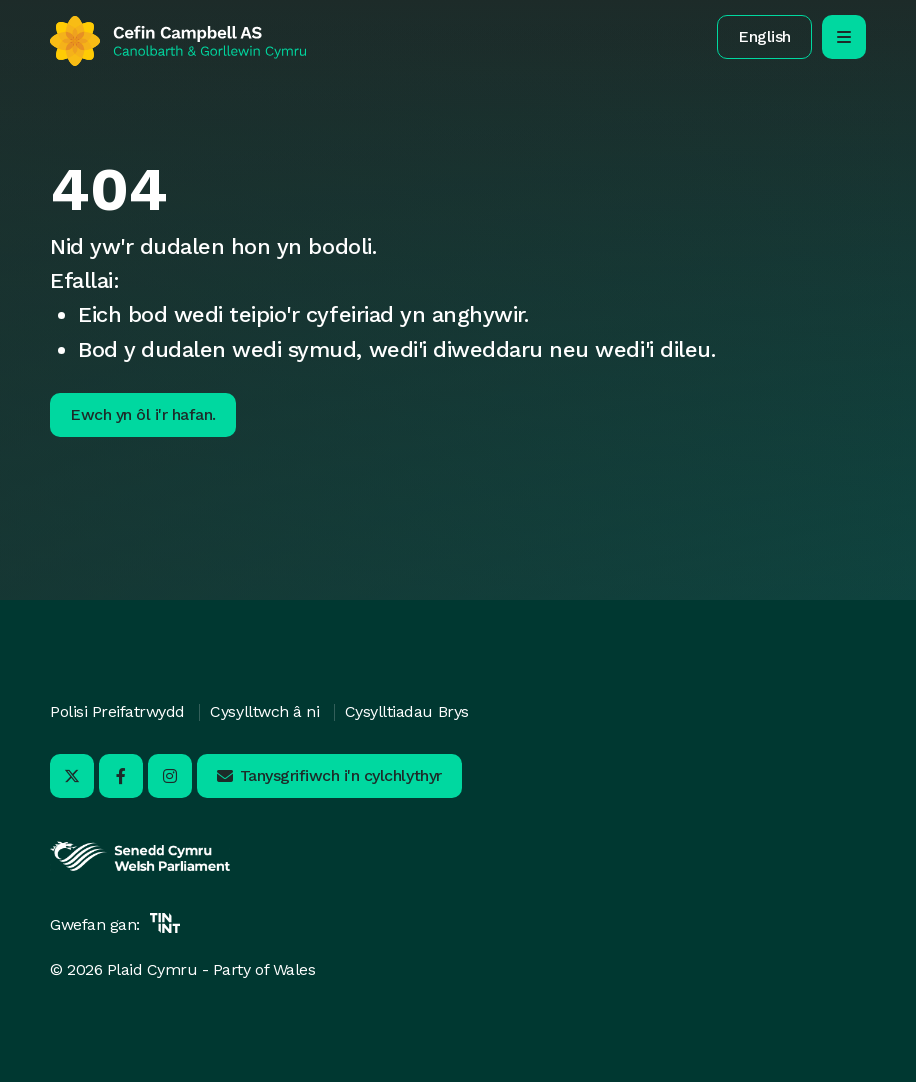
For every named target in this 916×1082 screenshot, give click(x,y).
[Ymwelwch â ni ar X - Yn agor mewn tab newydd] (72, 776)
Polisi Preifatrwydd (117, 711)
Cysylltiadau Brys (407, 711)
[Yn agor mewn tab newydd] (140, 868)
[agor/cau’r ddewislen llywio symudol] (844, 37)
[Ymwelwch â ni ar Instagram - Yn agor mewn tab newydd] (170, 776)
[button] (764, 37)
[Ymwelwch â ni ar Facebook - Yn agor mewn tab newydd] (121, 776)
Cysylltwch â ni (264, 711)
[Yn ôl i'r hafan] (178, 41)
